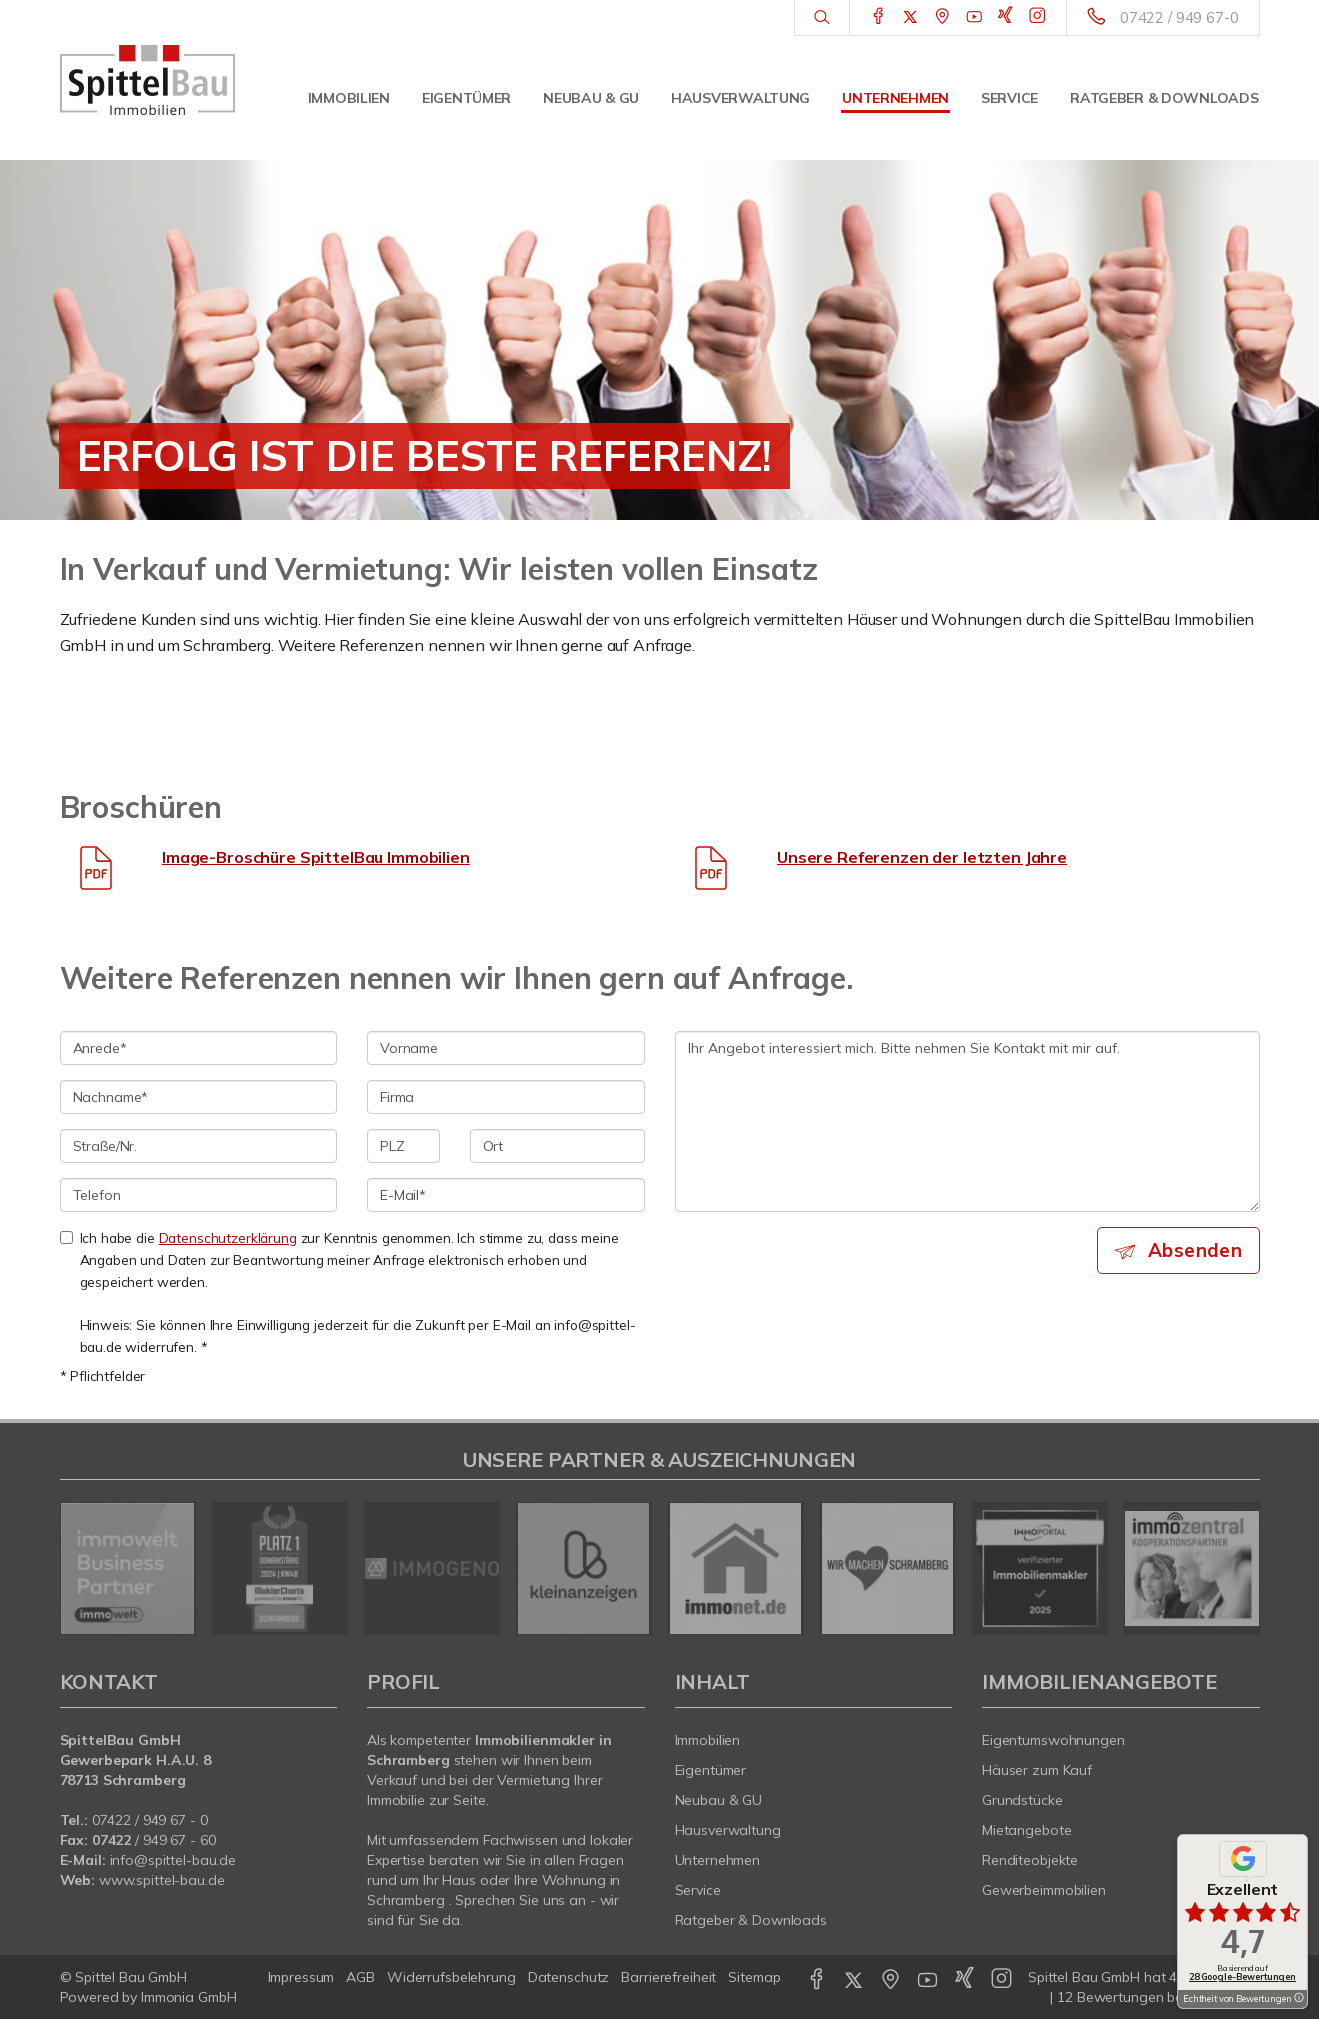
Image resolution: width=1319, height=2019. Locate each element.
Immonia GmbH (189, 1997)
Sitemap (754, 1977)
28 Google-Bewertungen (1242, 1976)
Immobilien (349, 98)
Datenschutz (569, 1977)
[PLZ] (403, 1146)
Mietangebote (1027, 1830)
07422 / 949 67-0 (1179, 17)
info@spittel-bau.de (173, 1860)
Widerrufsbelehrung (451, 1977)
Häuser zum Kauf (1037, 1770)
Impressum (301, 1977)
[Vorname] (506, 1048)
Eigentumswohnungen (1053, 1740)
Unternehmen (895, 98)
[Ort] (557, 1146)
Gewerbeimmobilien (1044, 1890)
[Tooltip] (1298, 1999)
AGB (360, 1977)
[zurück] (82, 1568)
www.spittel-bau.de (162, 1880)
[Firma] (506, 1097)
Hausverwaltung (740, 98)
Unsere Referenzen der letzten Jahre (922, 857)
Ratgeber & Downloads (1164, 98)
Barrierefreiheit (668, 1977)
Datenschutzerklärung (228, 1237)
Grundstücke (1022, 1800)
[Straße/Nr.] (199, 1146)
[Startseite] (147, 80)
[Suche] (821, 18)
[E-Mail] (506, 1195)
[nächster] (1237, 1568)
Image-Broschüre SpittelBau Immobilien (316, 857)
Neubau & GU (591, 98)
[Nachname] (199, 1097)
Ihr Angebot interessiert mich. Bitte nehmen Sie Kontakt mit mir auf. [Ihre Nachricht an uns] (967, 1121)
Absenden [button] (1194, 1250)
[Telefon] (199, 1195)
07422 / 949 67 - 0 (150, 1820)
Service (1009, 98)
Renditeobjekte (1030, 1860)
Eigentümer (466, 98)
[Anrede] (199, 1048)
